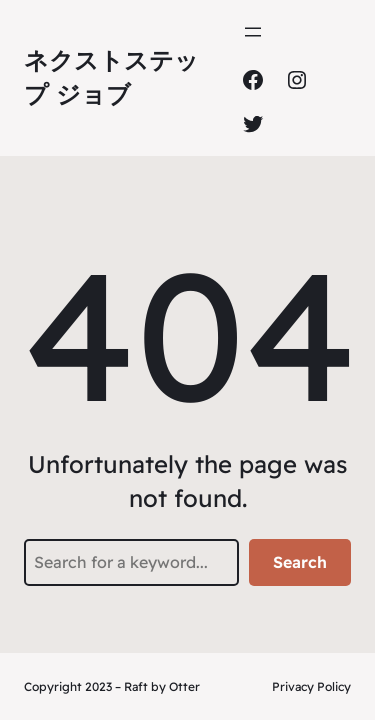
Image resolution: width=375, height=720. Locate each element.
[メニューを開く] (253, 32)
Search (300, 562)
